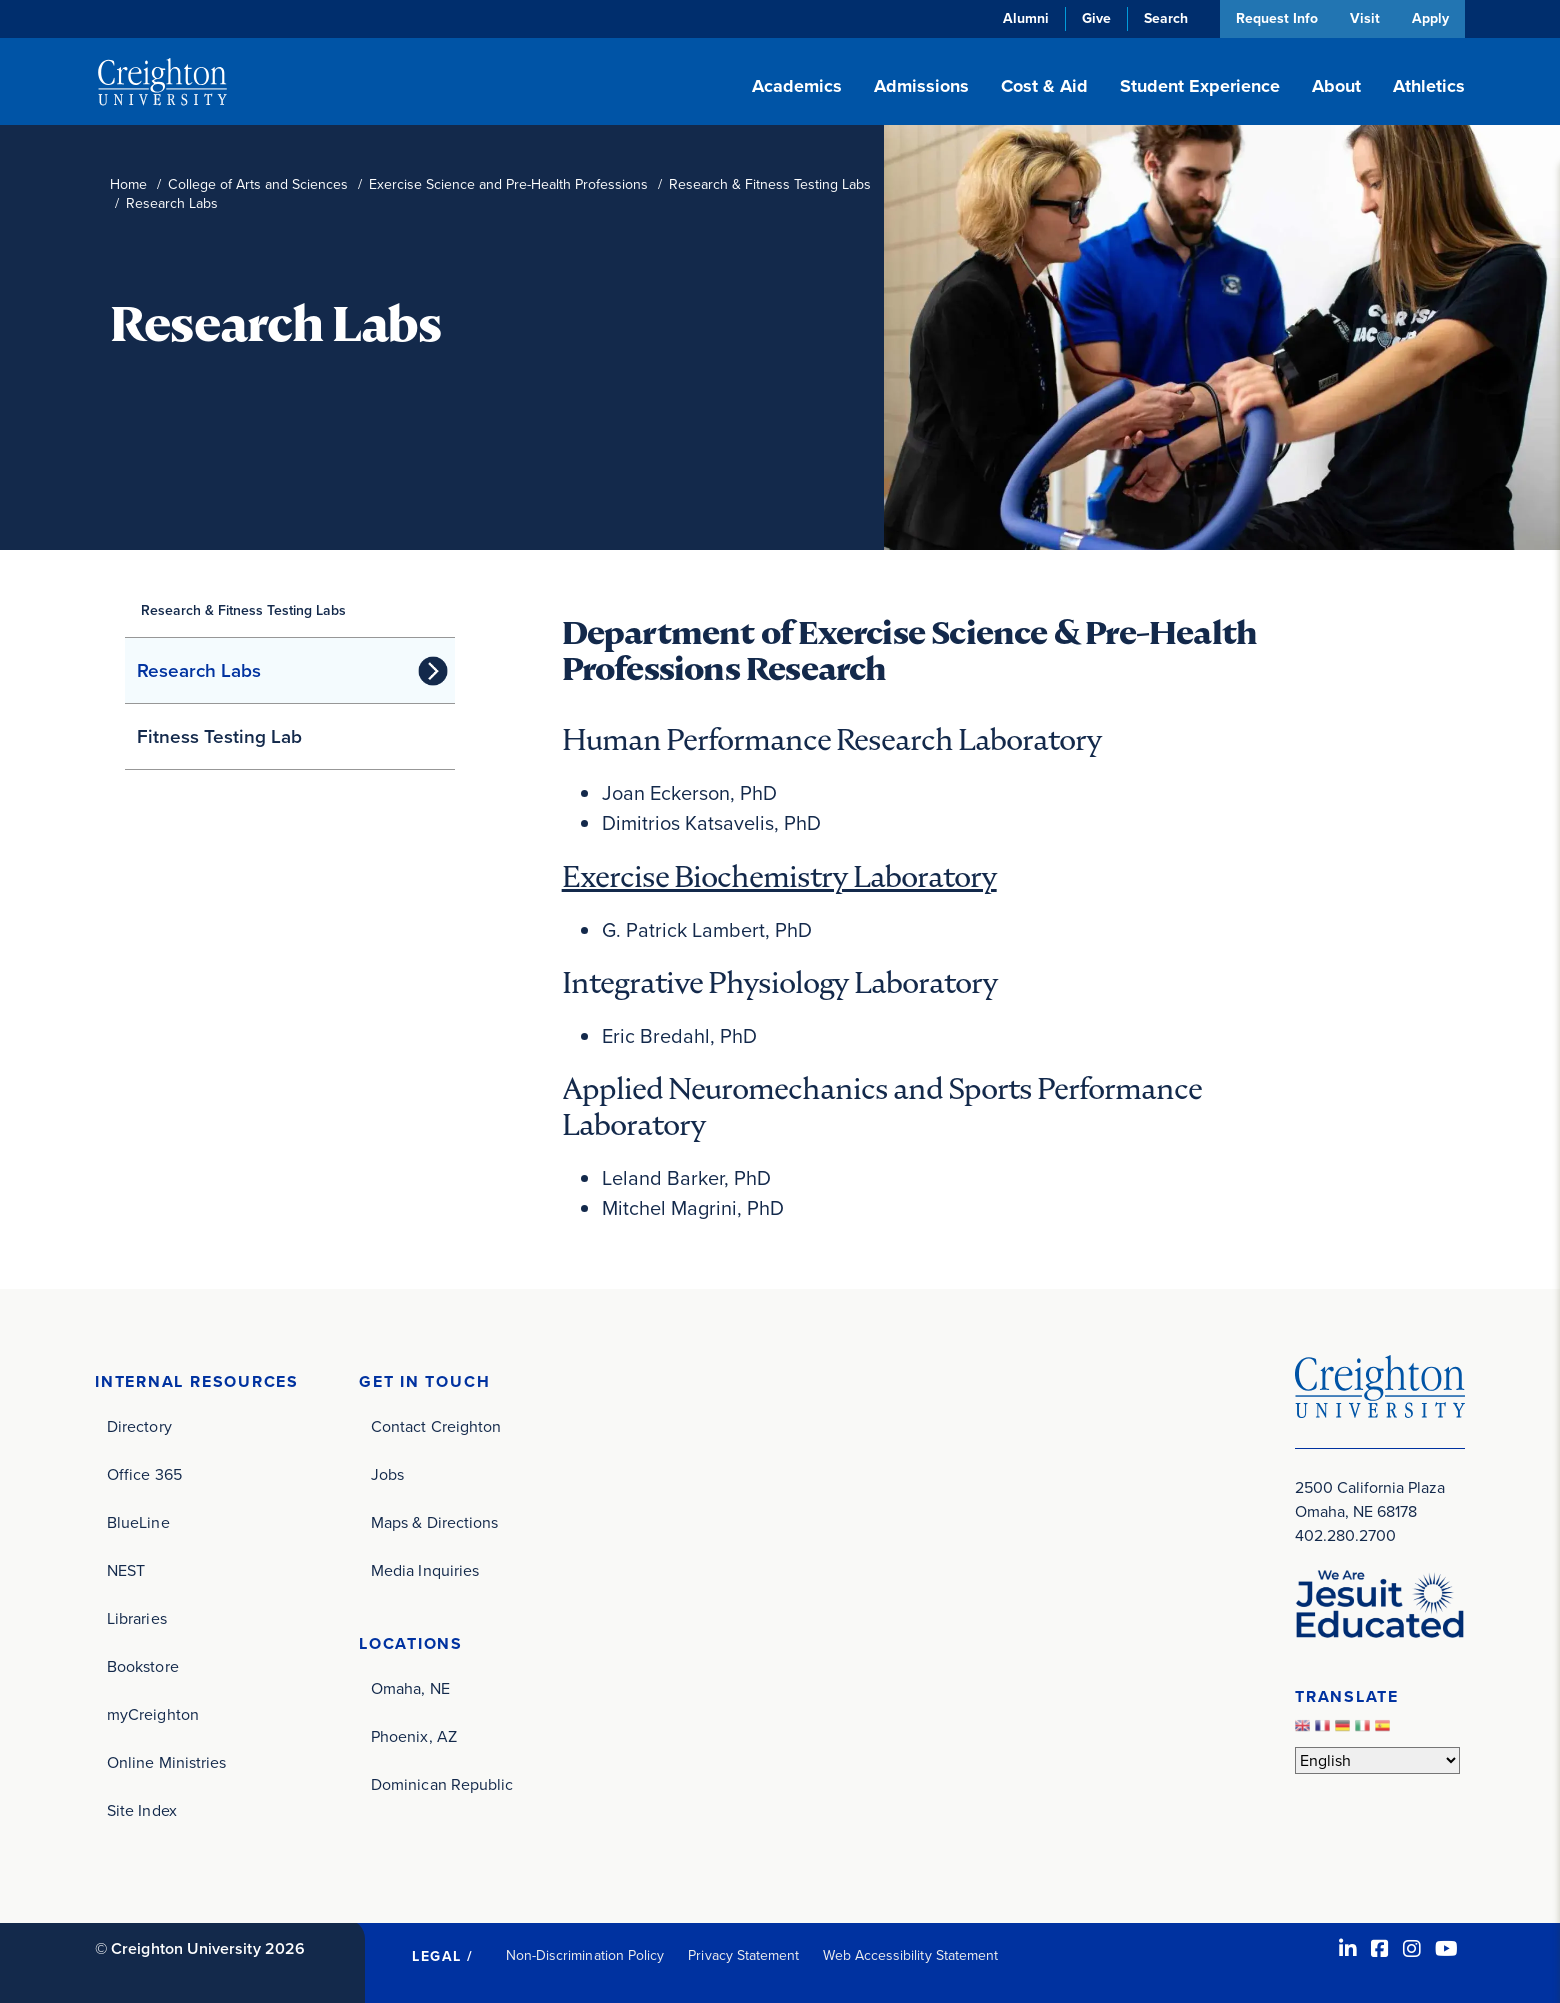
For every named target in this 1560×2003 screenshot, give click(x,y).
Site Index (142, 1809)
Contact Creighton (436, 1425)
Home (128, 184)
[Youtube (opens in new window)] (1446, 1948)
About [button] (1336, 86)
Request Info (1275, 18)
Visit (1364, 18)
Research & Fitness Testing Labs (770, 184)
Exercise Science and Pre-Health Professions (508, 184)
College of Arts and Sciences (258, 184)
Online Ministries (166, 1761)
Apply (1430, 18)
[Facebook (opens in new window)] (1380, 1948)
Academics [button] (797, 86)
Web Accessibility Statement (910, 1954)
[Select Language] (1377, 1760)
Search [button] (1164, 18)
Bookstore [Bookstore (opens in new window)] (143, 1665)
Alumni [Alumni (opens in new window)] (1024, 18)
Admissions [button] (921, 86)
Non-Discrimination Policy (585, 1954)
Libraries (137, 1617)
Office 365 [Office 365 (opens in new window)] (144, 1473)
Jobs (387, 1473)
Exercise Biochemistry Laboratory (779, 876)
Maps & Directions (434, 1521)
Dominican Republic (442, 1783)
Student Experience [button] (1200, 86)
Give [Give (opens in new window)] (1094, 18)
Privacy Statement (743, 1954)
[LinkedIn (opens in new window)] (1348, 1948)
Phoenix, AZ (414, 1735)
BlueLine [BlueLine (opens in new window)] (138, 1521)
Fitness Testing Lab (219, 736)
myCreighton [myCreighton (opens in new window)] (153, 1713)
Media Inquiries (425, 1569)
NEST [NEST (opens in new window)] (126, 1569)
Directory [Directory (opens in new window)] (139, 1425)
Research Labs (199, 670)
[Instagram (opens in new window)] (1412, 1948)
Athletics (1429, 86)
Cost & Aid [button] (1044, 86)
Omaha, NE (410, 1687)
